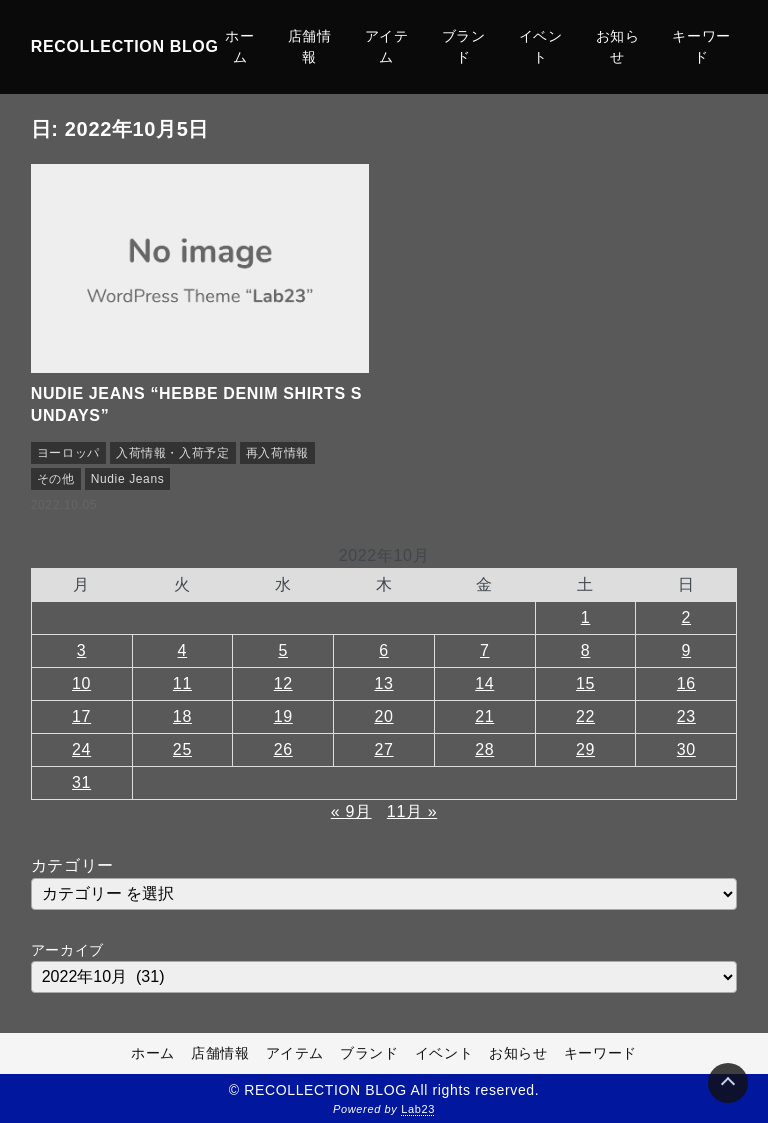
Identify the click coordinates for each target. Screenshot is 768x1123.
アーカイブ (67, 950)
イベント (541, 46)
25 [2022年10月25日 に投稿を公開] (182, 749)
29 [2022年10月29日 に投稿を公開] (585, 749)
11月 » (412, 811)
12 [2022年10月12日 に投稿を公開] (283, 683)
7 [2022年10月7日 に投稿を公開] (485, 650)
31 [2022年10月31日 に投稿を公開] (81, 782)
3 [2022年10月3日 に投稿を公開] (82, 650)
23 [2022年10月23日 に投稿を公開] (686, 716)
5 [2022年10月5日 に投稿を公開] (283, 650)
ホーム (239, 46)
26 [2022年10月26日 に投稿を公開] (283, 749)
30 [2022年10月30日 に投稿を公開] (686, 749)
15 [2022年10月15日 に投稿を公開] (585, 683)
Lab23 (418, 1109)
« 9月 (351, 811)
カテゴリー (72, 865)
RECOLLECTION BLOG (125, 46)
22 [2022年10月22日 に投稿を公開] (585, 716)
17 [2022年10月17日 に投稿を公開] (81, 716)
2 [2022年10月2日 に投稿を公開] (687, 617)
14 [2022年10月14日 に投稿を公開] (484, 683)
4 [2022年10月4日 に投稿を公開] (183, 650)
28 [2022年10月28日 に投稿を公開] (484, 749)
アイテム (387, 46)
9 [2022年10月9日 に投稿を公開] (687, 650)
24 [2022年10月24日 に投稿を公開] (81, 749)
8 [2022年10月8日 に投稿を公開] (586, 650)
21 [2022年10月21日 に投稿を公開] (484, 716)
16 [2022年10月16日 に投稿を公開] (686, 683)
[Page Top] (728, 1083)
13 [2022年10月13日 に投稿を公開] (383, 683)
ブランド (464, 46)
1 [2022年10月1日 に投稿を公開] (586, 617)
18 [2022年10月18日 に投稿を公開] (182, 716)
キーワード (701, 46)
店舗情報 (310, 46)
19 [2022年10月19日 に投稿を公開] (283, 716)
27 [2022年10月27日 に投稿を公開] (383, 749)
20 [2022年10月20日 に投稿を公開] (383, 716)
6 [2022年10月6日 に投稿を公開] (384, 650)
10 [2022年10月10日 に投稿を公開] (81, 683)
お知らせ (618, 46)
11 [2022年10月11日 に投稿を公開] (182, 683)
